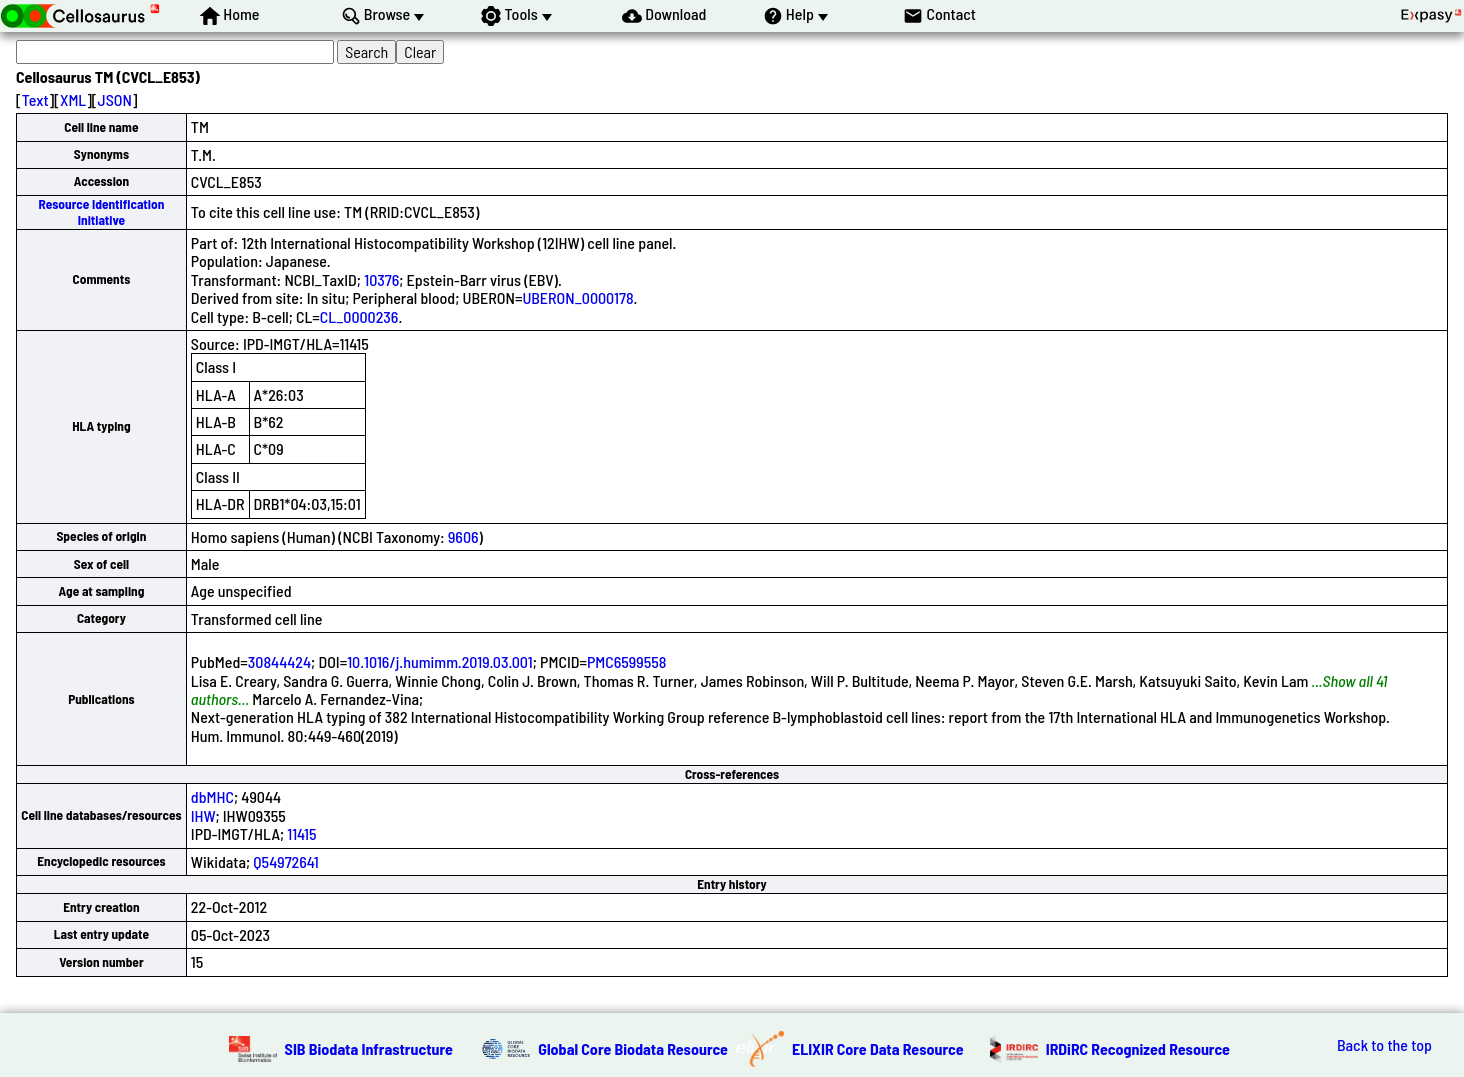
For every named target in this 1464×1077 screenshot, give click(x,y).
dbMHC (212, 796)
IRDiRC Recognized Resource (1138, 1048)
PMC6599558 (626, 661)
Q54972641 (285, 861)
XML (73, 99)
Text (35, 99)
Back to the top (1384, 1045)
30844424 (279, 661)
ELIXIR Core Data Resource (878, 1048)
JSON (115, 99)
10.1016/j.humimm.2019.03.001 (440, 661)
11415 (301, 833)
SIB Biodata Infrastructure (369, 1048)
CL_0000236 (359, 316)
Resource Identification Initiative (102, 211)
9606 (463, 536)
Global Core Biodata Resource (633, 1048)
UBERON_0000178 (577, 297)
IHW (203, 815)
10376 (381, 279)
